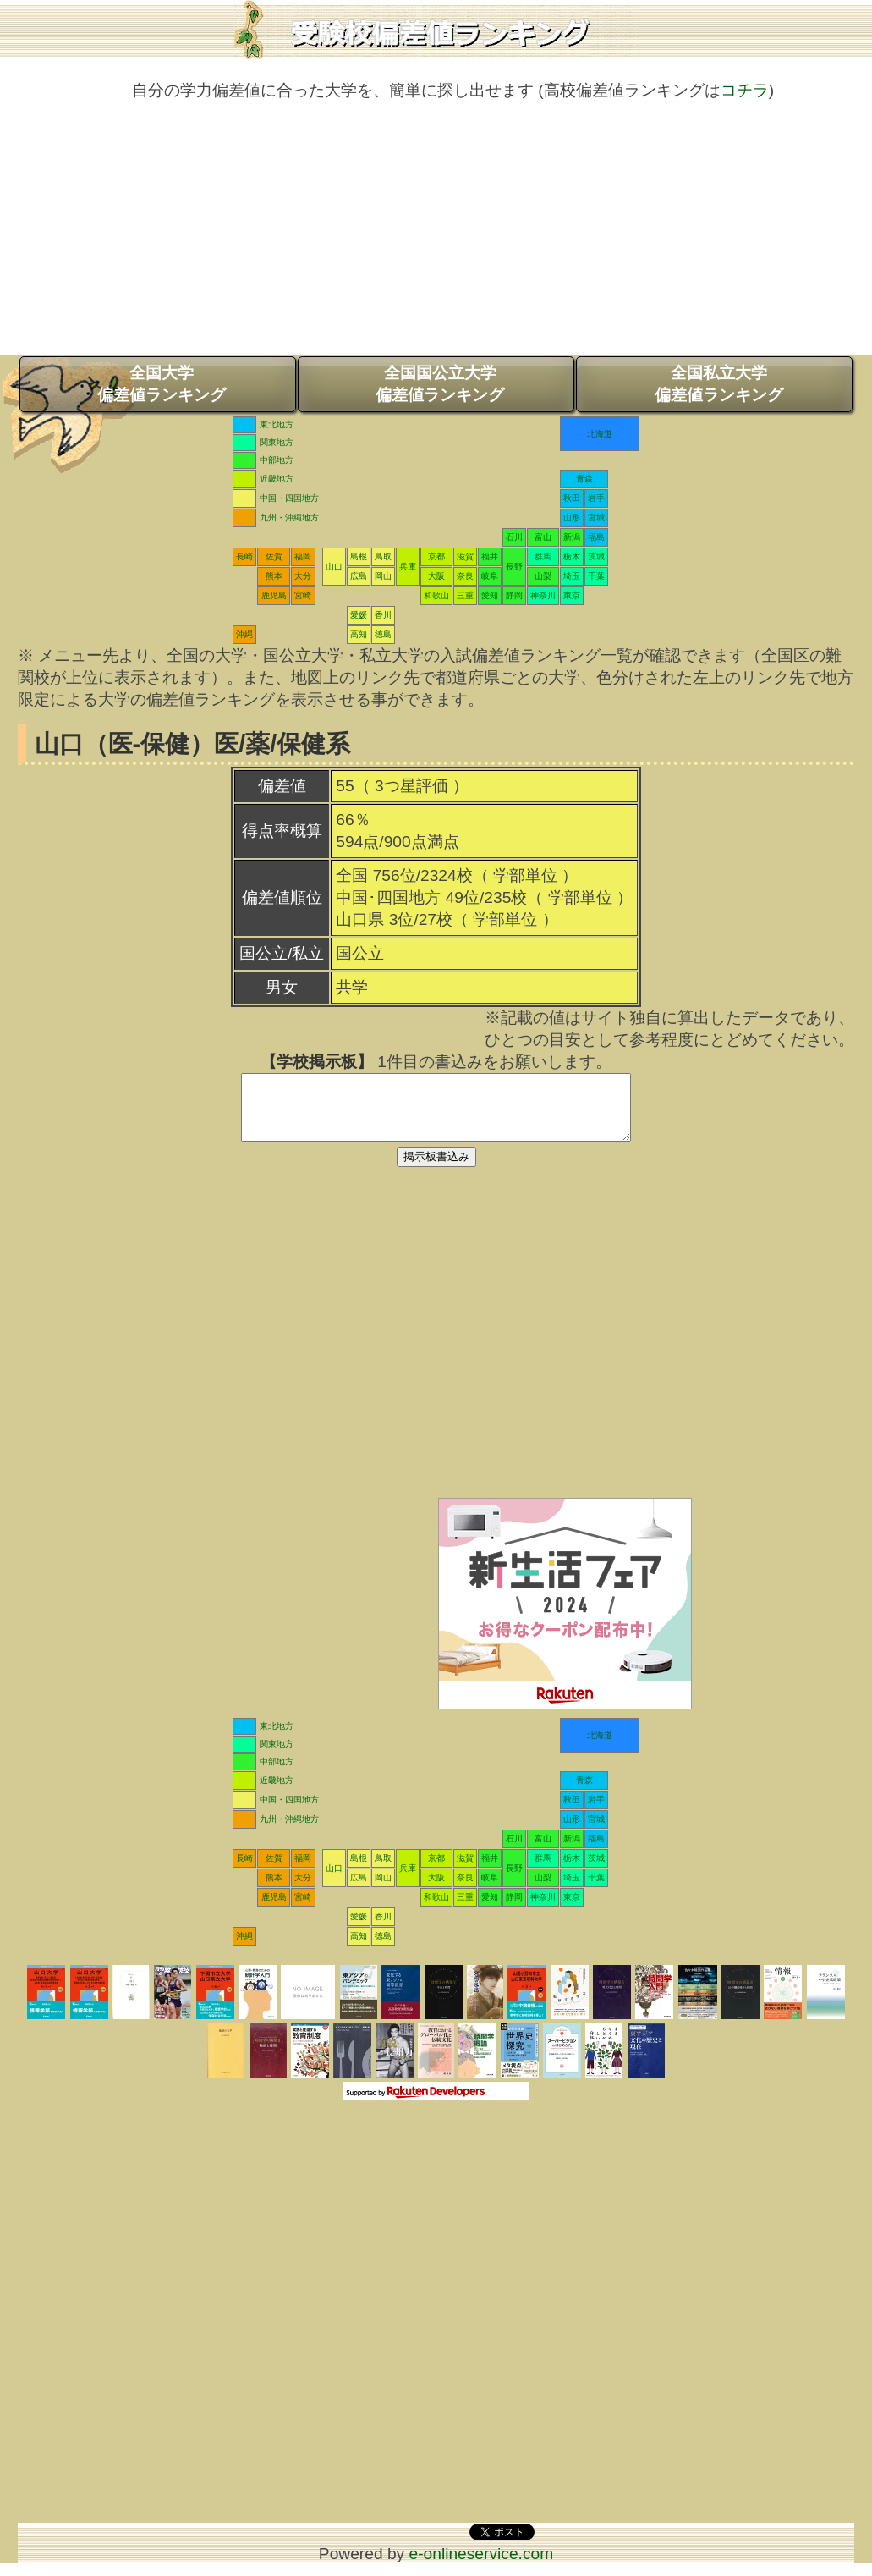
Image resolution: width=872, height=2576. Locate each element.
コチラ (745, 90)
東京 (571, 595)
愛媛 (358, 614)
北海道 (599, 433)
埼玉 (571, 576)
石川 (514, 537)
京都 (436, 556)
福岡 (302, 556)
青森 (584, 478)
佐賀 (274, 556)
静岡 (514, 595)
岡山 (383, 576)
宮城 (596, 517)
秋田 (571, 498)
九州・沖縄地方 (289, 517)
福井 (489, 556)
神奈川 (543, 595)
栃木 (571, 556)
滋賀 (465, 556)
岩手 (596, 498)
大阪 (436, 576)
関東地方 (276, 442)
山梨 (543, 576)
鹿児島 (274, 595)
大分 (302, 576)
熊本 (274, 576)
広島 (358, 576)
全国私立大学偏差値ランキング (719, 384)
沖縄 (244, 634)
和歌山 (436, 595)
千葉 (596, 576)
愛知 (489, 595)
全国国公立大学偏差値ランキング (440, 384)
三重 (465, 595)
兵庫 (407, 566)
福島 (596, 537)
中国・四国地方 (289, 498)
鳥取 (383, 556)
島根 (358, 556)
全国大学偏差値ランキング (161, 384)
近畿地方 (276, 478)
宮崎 (302, 595)
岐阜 (489, 576)
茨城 (596, 556)
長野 (514, 566)
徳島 (383, 634)
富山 (543, 537)
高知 (358, 634)
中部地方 (276, 460)
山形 (571, 517)
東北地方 (276, 424)
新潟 (571, 537)
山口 (334, 566)
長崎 (244, 556)
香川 (383, 614)
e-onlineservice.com (481, 2566)
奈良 (465, 576)
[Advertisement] (436, 236)
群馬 (543, 556)
